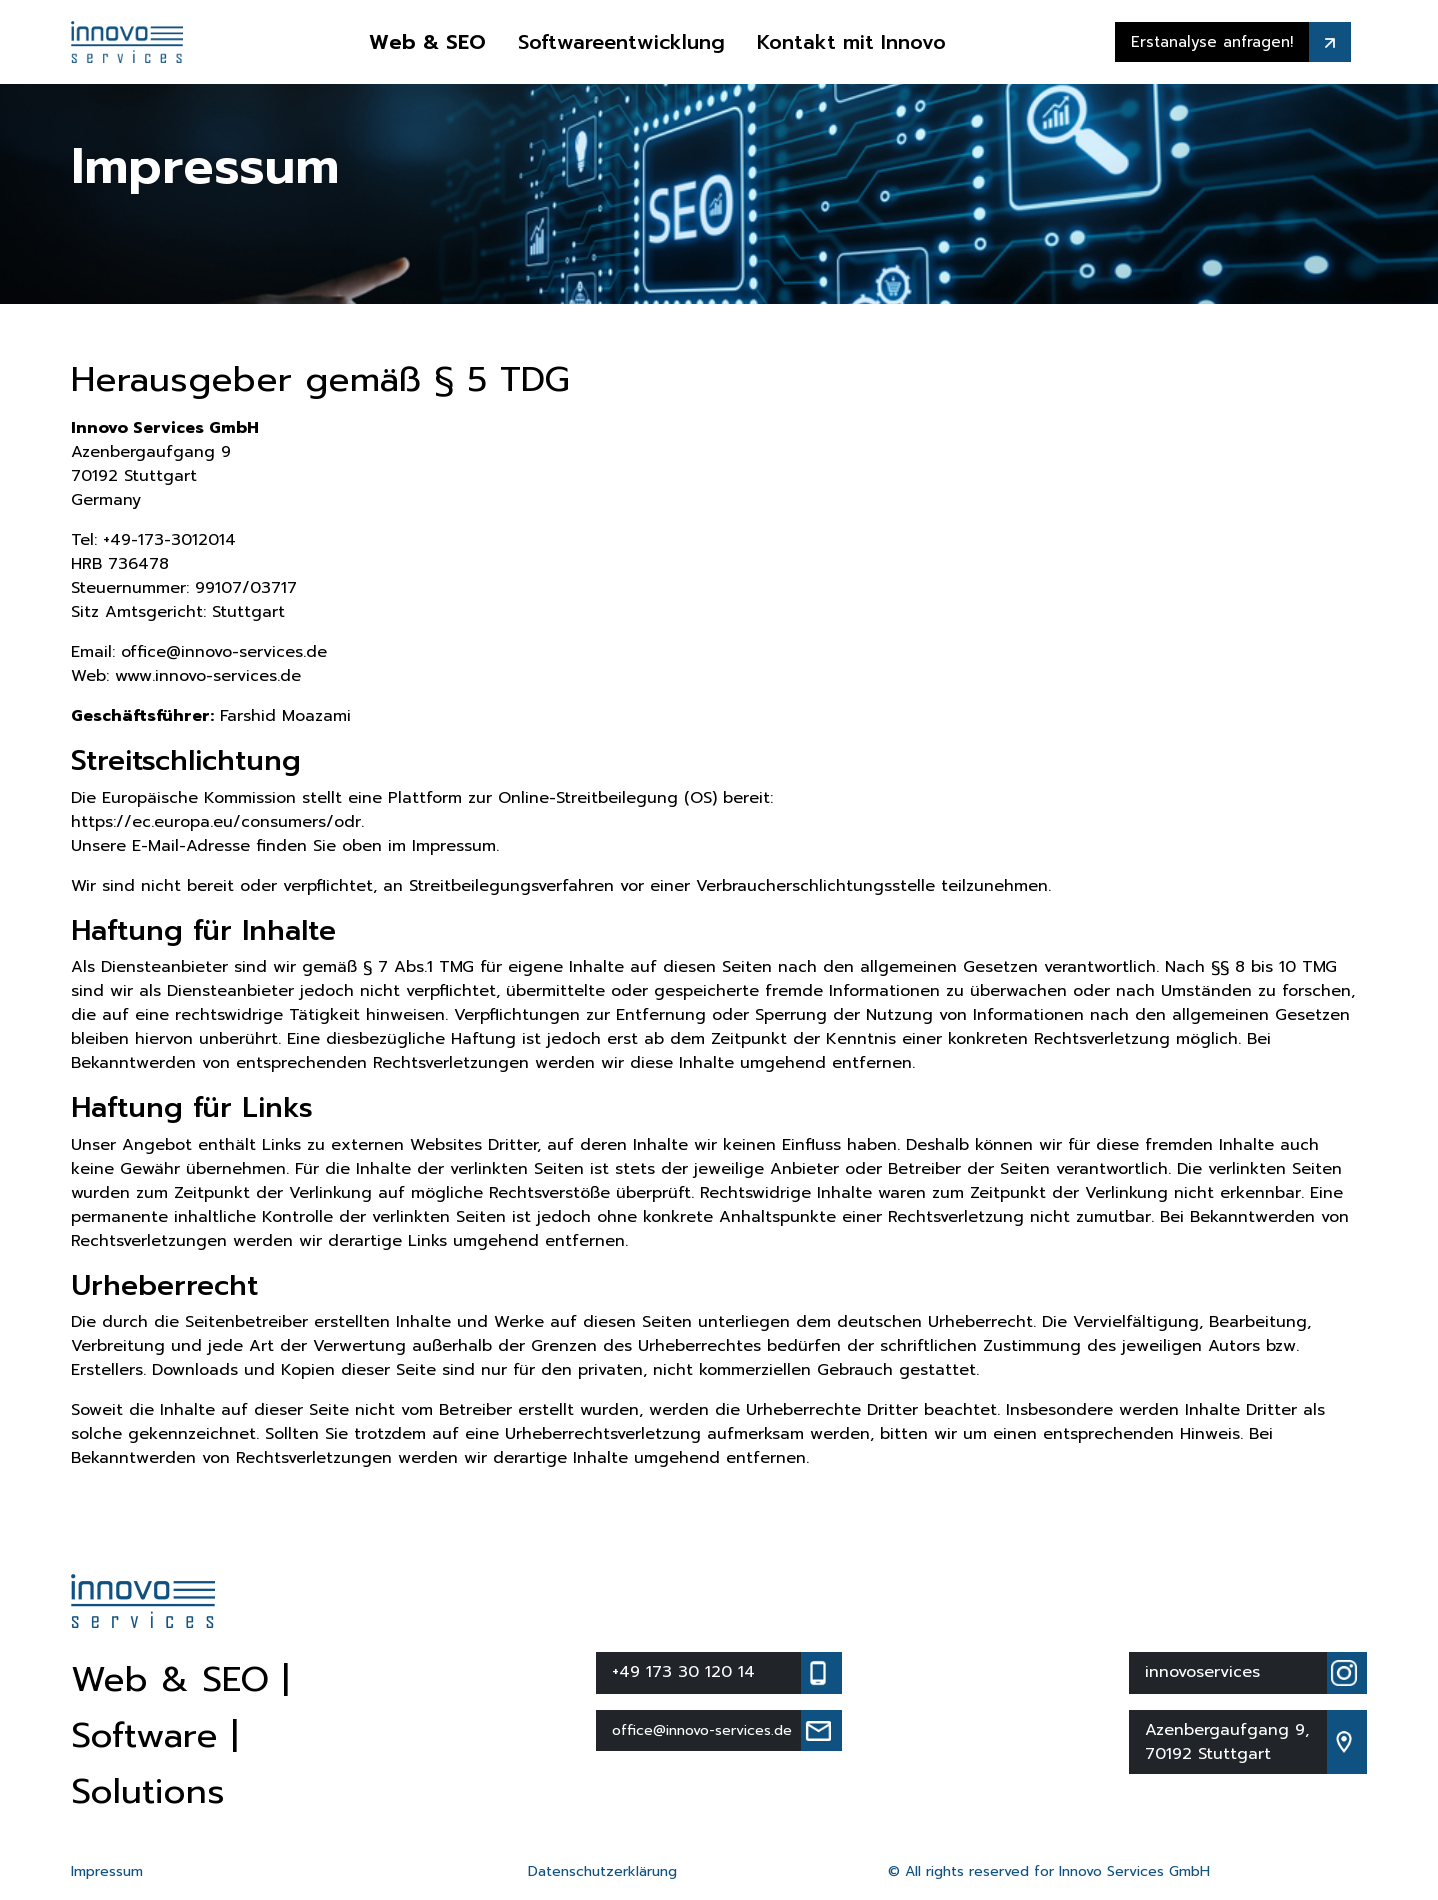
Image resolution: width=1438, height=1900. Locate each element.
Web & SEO (427, 42)
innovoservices (1202, 1672)
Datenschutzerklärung (602, 1871)
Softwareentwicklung (621, 42)
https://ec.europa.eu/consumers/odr (216, 822)
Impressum (107, 1871)
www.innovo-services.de (208, 676)
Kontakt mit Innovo (851, 42)
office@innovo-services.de (224, 652)
